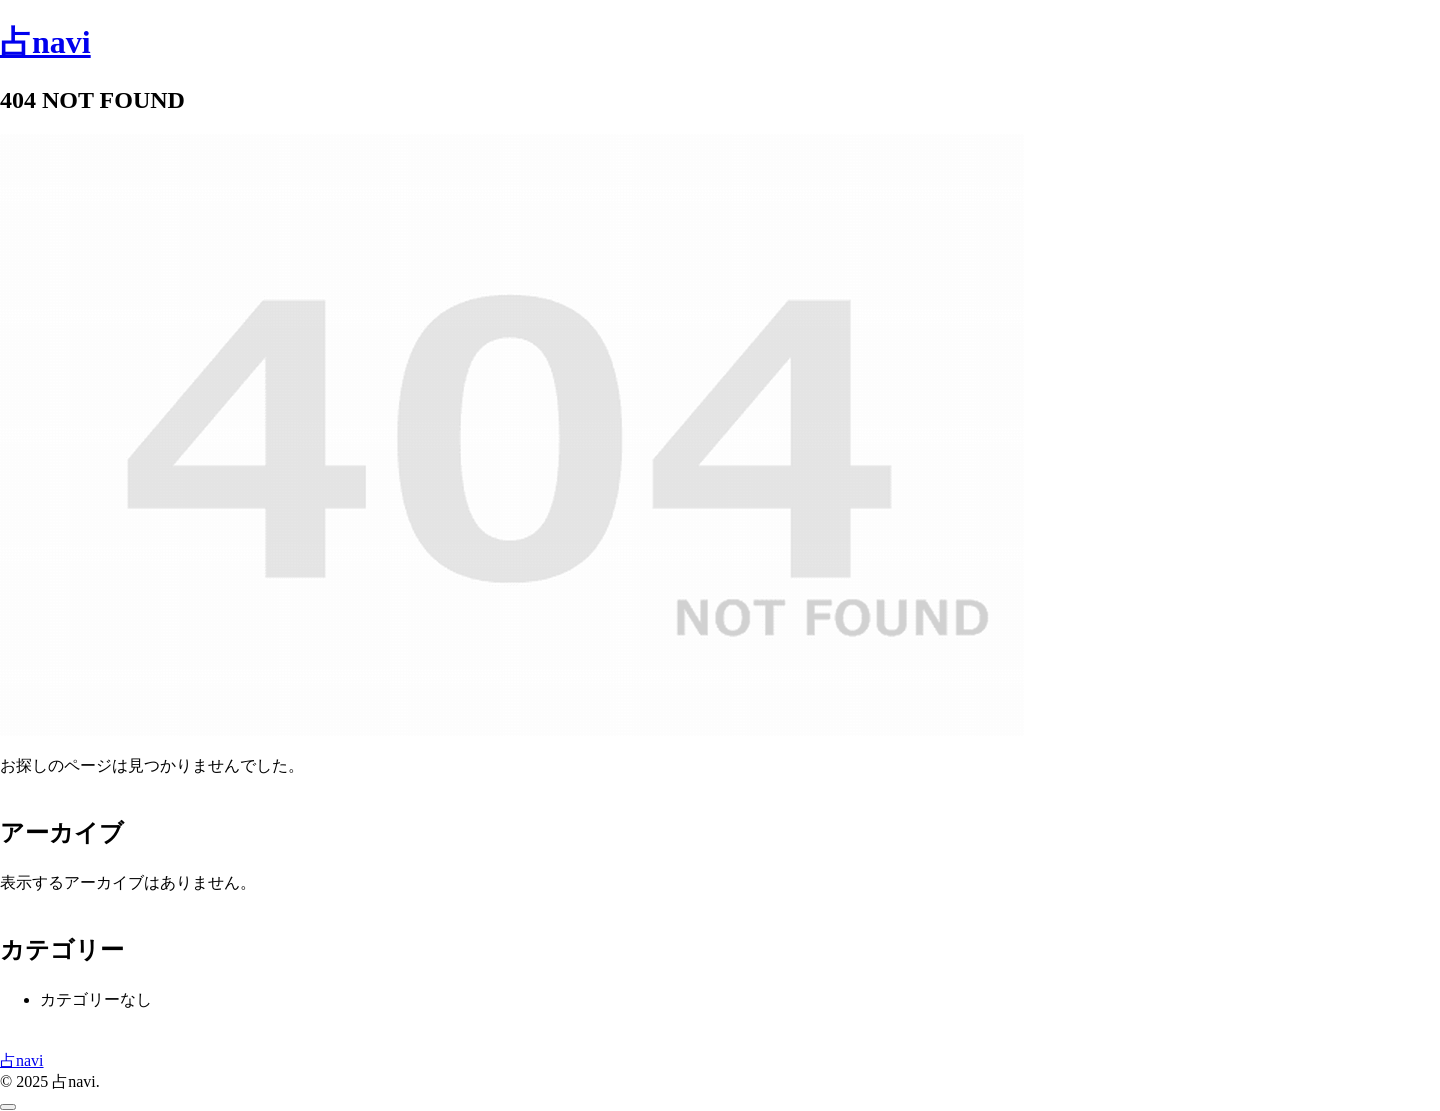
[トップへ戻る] (8, 1107)
